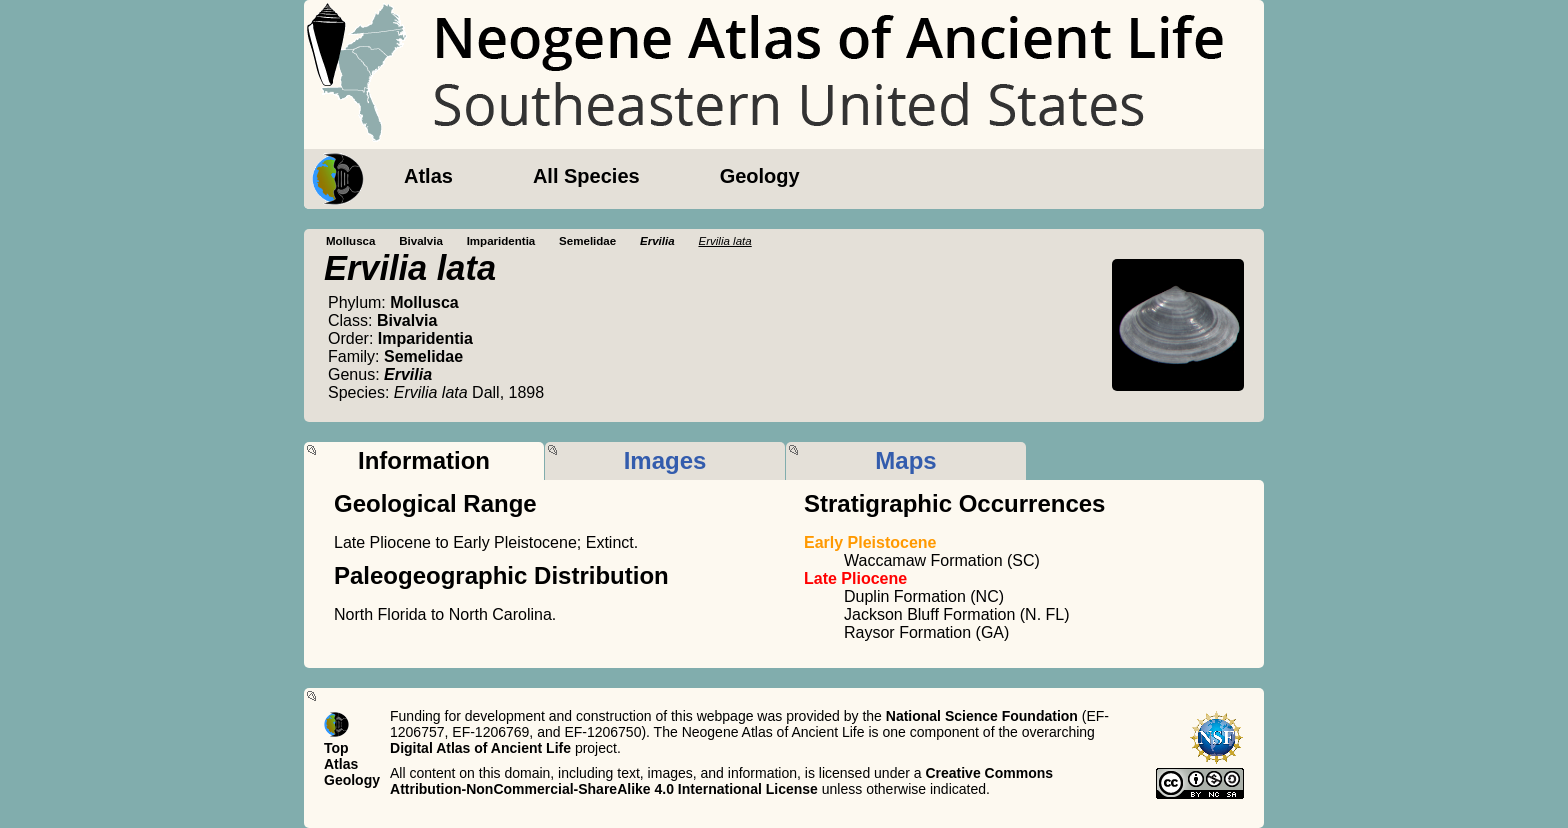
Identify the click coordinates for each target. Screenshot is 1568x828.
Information (424, 460)
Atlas (428, 176)
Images (665, 460)
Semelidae (587, 241)
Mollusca (350, 241)
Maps (905, 460)
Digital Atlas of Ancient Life (480, 748)
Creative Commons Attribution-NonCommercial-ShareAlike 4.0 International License (721, 781)
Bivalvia (421, 241)
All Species (586, 176)
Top (336, 748)
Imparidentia (501, 241)
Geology (760, 176)
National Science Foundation (982, 716)
